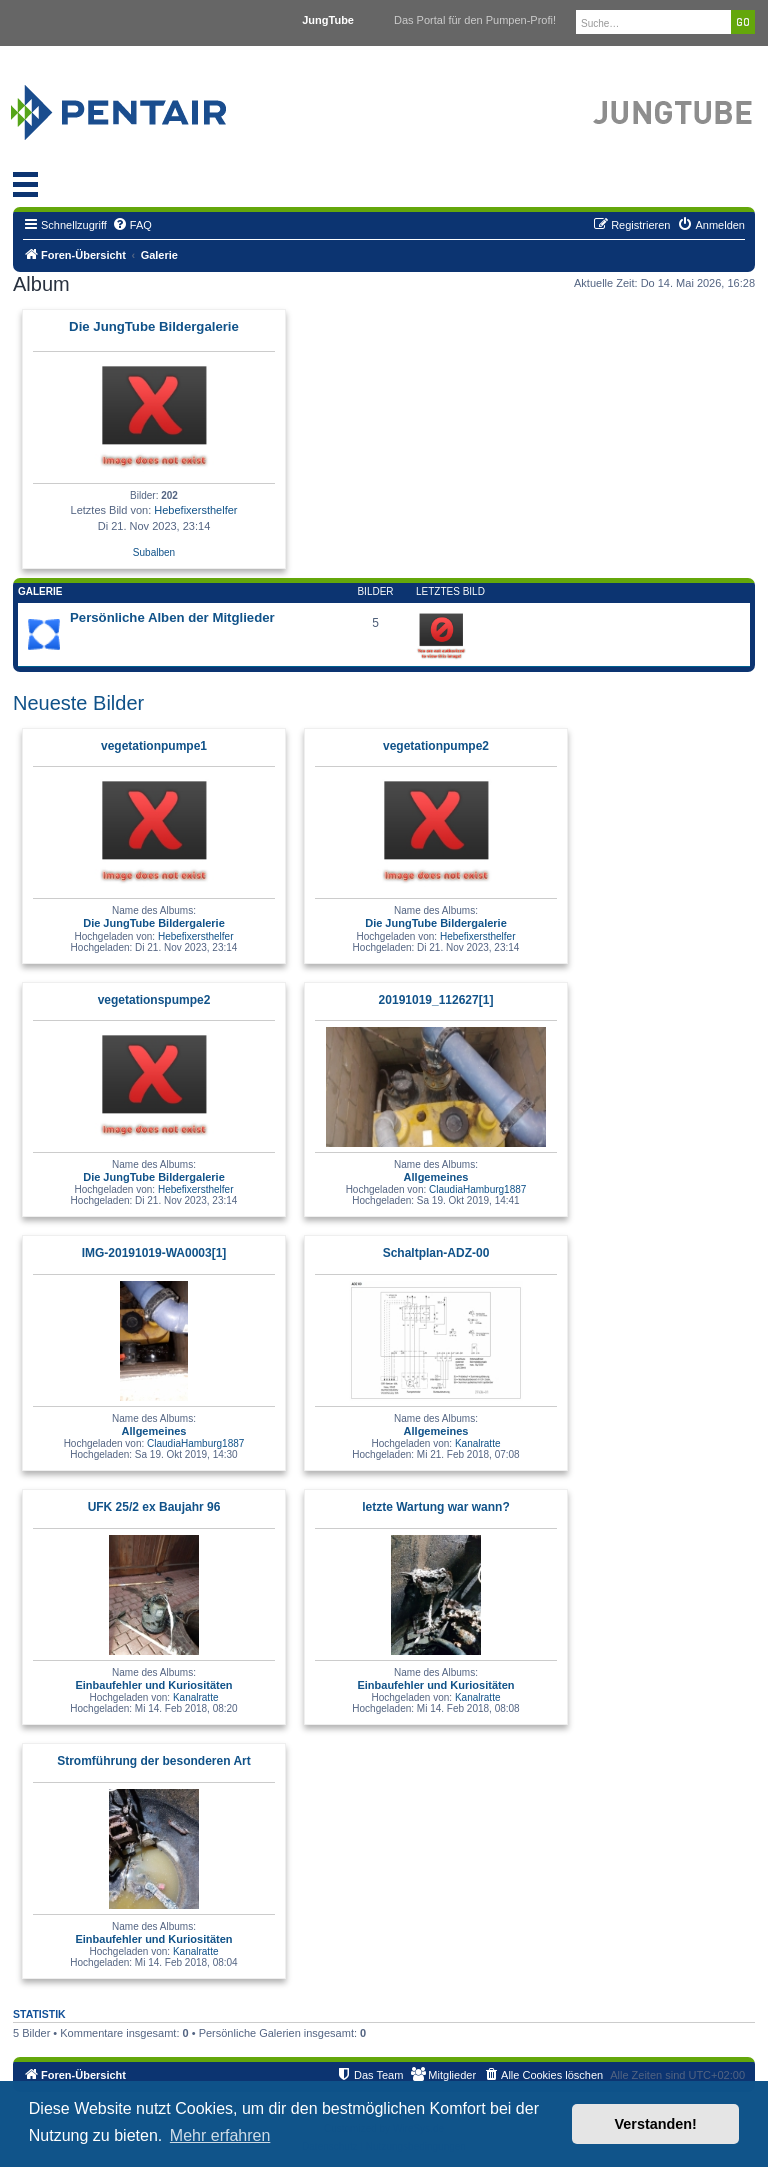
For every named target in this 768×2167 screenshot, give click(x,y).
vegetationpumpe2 (436, 746)
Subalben (154, 552)
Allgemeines (436, 1177)
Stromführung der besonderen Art (154, 1761)
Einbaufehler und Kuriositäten (153, 1685)
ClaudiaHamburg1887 (477, 1189)
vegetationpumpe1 (154, 746)
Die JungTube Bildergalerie (154, 326)
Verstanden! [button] (656, 2124)
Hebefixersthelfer (195, 510)
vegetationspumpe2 (154, 1000)
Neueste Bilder (78, 703)
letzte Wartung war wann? (436, 1507)
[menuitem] (132, 225)
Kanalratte (478, 1443)
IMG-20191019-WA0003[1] (154, 1253)
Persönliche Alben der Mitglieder (172, 617)
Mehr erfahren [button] (220, 2135)
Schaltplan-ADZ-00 (436, 1253)
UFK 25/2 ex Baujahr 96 (154, 1507)
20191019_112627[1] (436, 1000)
